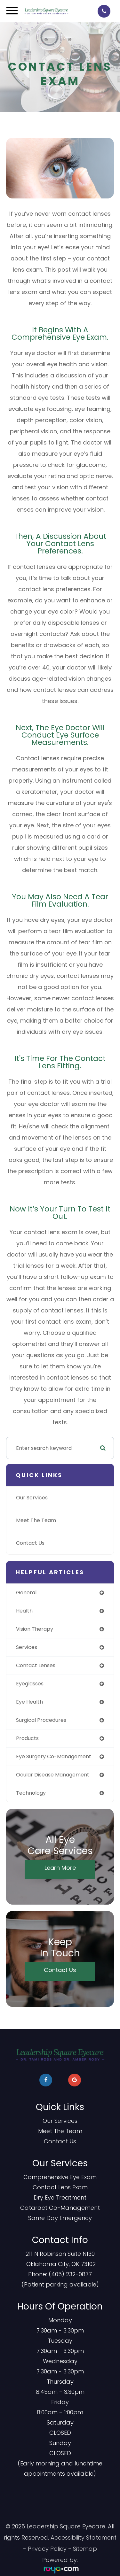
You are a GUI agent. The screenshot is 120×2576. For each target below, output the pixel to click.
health (24, 1610)
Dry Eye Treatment (60, 2197)
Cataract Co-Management (60, 2208)
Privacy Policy (47, 2549)
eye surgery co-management (53, 1756)
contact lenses (35, 1665)
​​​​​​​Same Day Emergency (60, 2218)
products (27, 1738)
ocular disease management (52, 1774)
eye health (29, 1702)
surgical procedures (41, 1720)
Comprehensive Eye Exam (60, 2177)
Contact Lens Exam (60, 2187)
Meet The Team (36, 1520)
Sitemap (85, 2549)
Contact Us (30, 1543)
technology (31, 1793)
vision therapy (34, 1629)
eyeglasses (30, 1683)
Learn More (60, 1868)
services (26, 1647)
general (26, 1592)
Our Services (32, 1497)
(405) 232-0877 (70, 2274)
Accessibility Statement (83, 2537)
